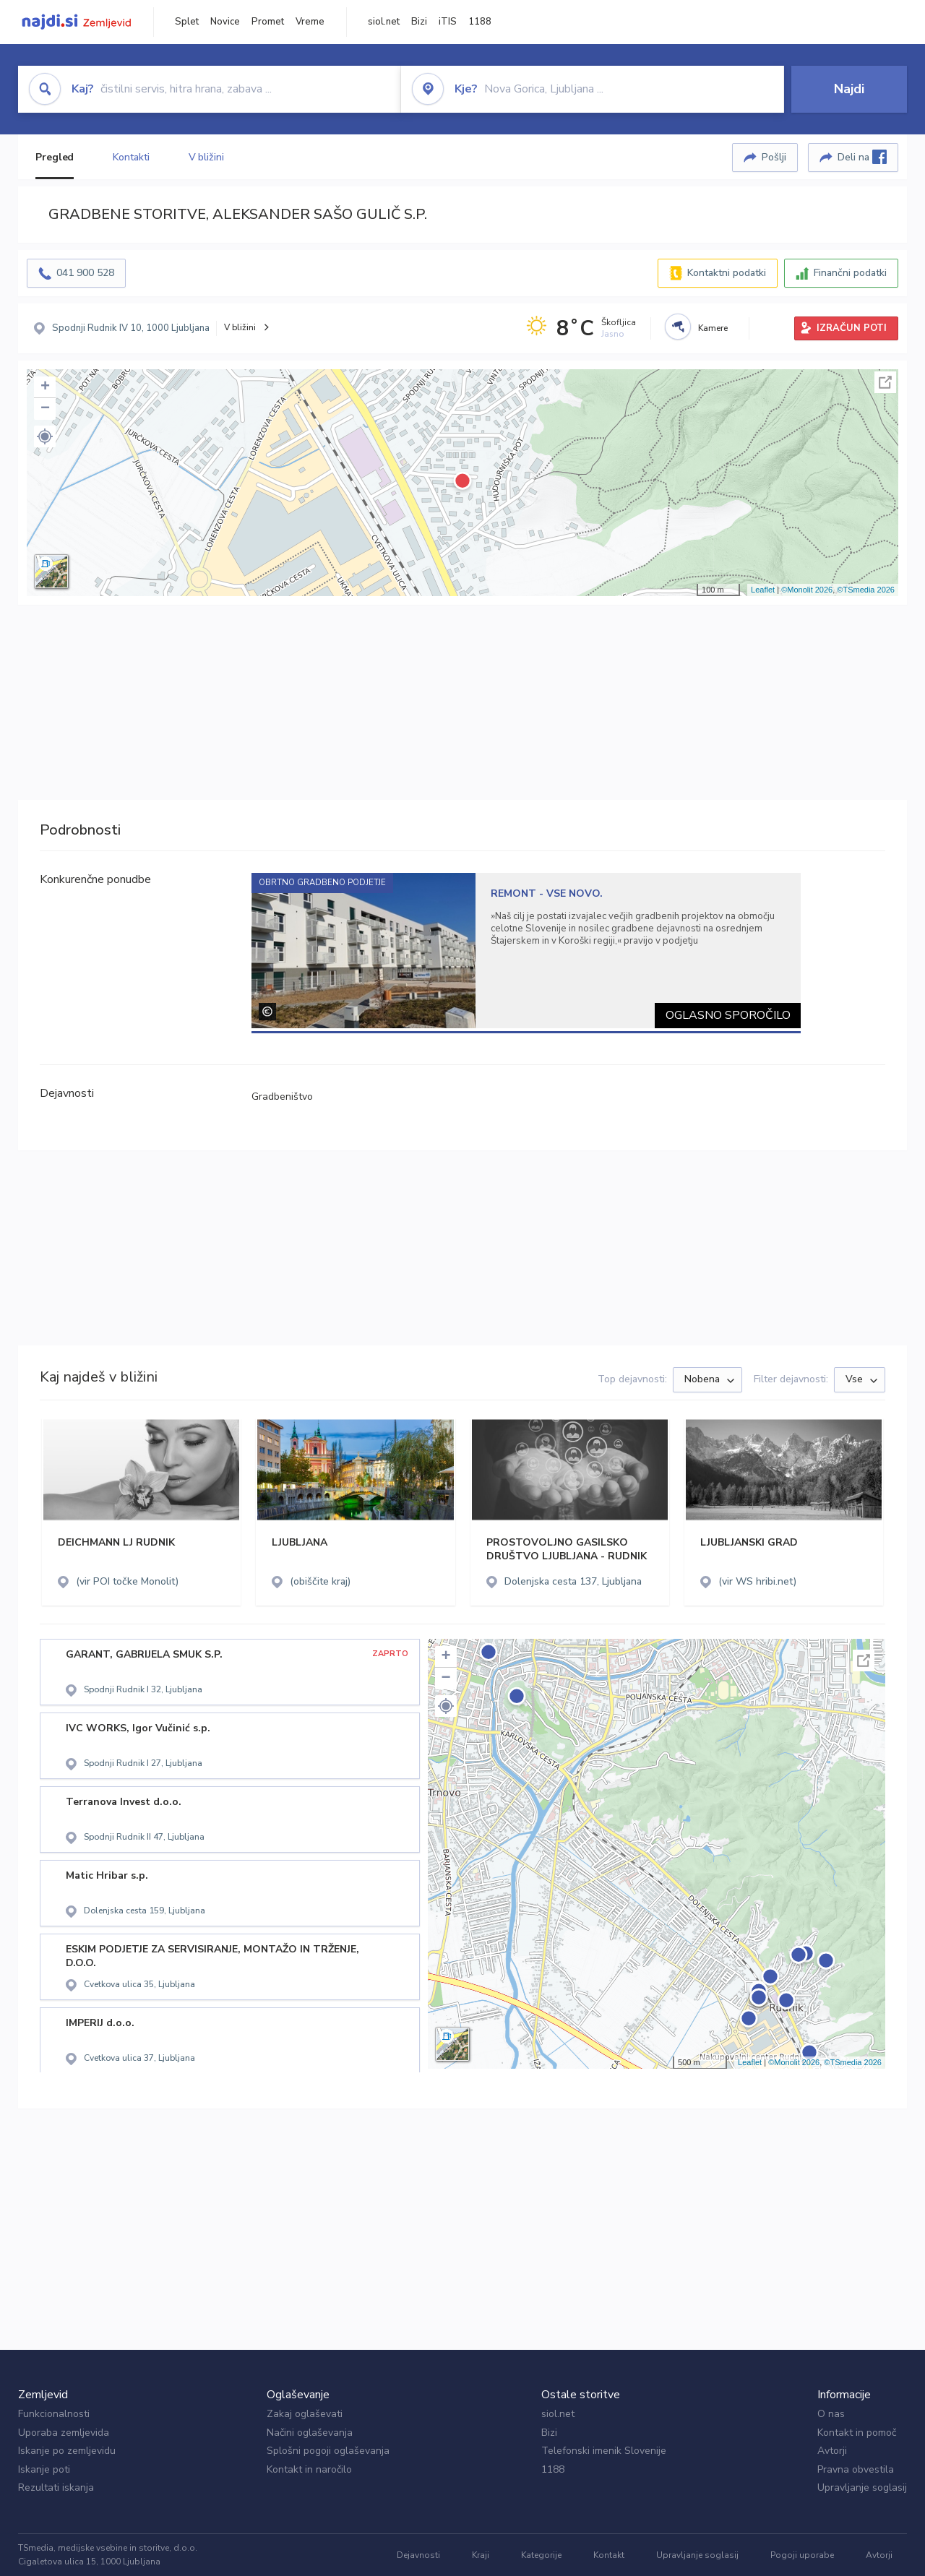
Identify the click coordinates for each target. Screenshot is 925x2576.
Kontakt (608, 2555)
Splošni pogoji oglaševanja (328, 2450)
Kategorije (541, 2555)
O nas (831, 2414)
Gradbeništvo (282, 1096)
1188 (479, 21)
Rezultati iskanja (56, 2487)
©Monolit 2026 (806, 589)
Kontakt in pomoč (856, 2432)
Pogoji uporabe (802, 2555)
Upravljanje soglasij (862, 2487)
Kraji (480, 2555)
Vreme (310, 21)
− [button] (45, 409)
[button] (45, 436)
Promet (267, 21)
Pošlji (774, 157)
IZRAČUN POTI (852, 328)
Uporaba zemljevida (63, 2432)
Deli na (862, 157)
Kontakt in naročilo (309, 2469)
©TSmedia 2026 (866, 589)
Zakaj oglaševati (305, 2414)
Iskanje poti (44, 2469)
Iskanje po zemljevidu (67, 2450)
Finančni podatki (850, 273)
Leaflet (763, 589)
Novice (225, 21)
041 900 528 (85, 273)
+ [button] (45, 387)
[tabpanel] (526, 950)
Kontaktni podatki (726, 273)
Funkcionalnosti (54, 2414)
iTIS (448, 21)
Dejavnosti (418, 2555)
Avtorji (832, 2450)
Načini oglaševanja (310, 2432)
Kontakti (131, 157)
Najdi (849, 89)
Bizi (419, 21)
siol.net (384, 21)
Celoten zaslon (885, 382)
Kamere (713, 328)
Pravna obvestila (855, 2469)
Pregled (54, 157)
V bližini (206, 157)
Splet (187, 21)
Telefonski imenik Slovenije (603, 2450)
